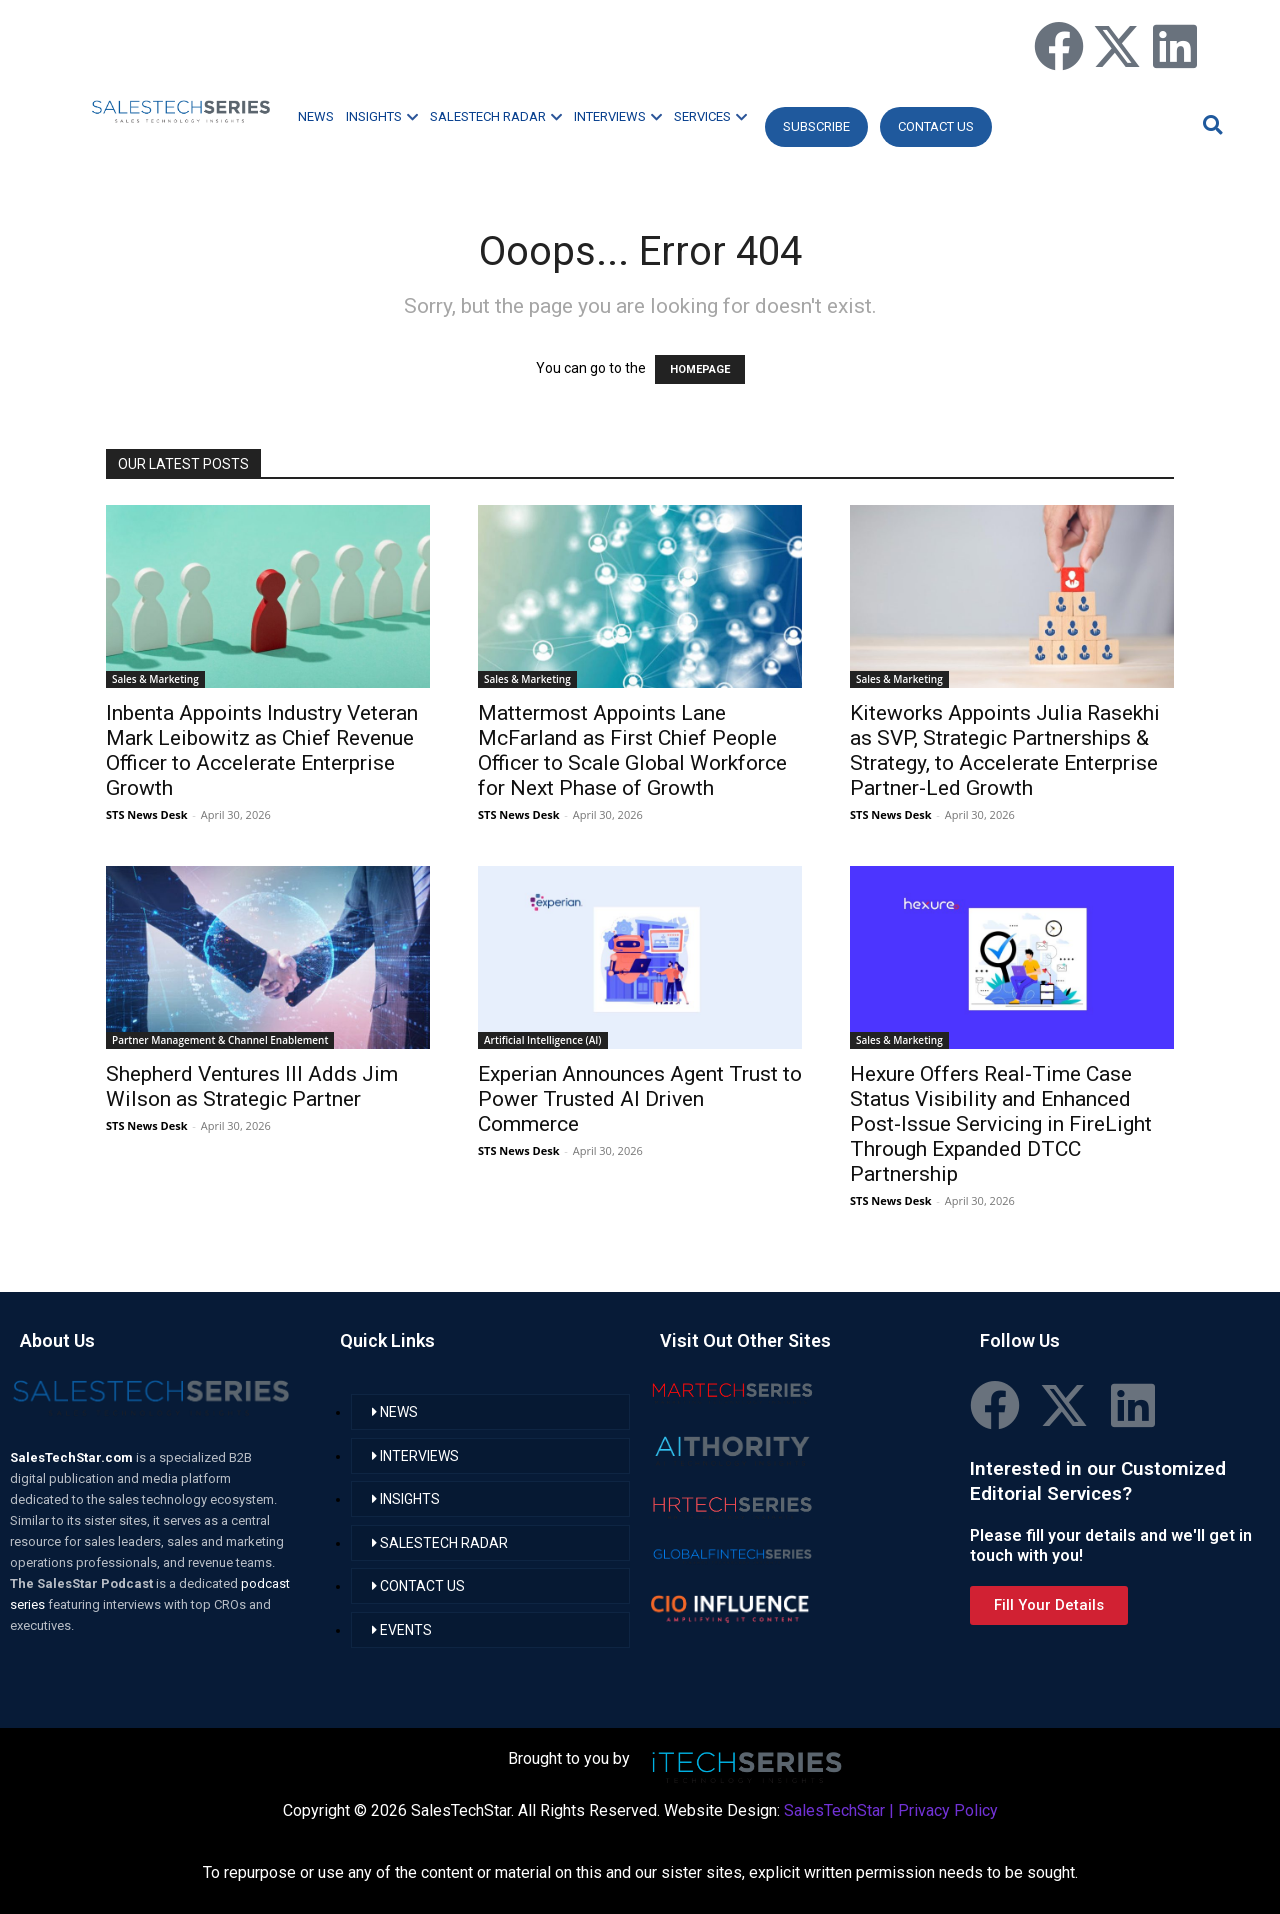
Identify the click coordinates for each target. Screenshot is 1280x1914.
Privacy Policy (948, 1810)
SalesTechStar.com (73, 1457)
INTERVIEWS (618, 116)
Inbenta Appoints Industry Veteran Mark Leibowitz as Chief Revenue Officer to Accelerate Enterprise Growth (262, 750)
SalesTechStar (834, 1810)
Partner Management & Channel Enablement (220, 1040)
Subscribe (816, 126)
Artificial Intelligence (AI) (543, 1040)
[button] (1210, 124)
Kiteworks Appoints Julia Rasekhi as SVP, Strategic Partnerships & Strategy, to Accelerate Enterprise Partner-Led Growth (1005, 750)
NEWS (316, 116)
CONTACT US (936, 126)
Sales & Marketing (155, 679)
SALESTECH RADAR (496, 116)
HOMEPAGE (700, 369)
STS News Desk (146, 814)
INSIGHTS (382, 116)
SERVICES (710, 116)
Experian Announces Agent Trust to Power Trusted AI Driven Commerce (640, 1099)
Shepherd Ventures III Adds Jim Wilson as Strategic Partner (252, 1086)
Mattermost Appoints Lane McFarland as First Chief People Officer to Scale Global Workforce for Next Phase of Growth (632, 750)
